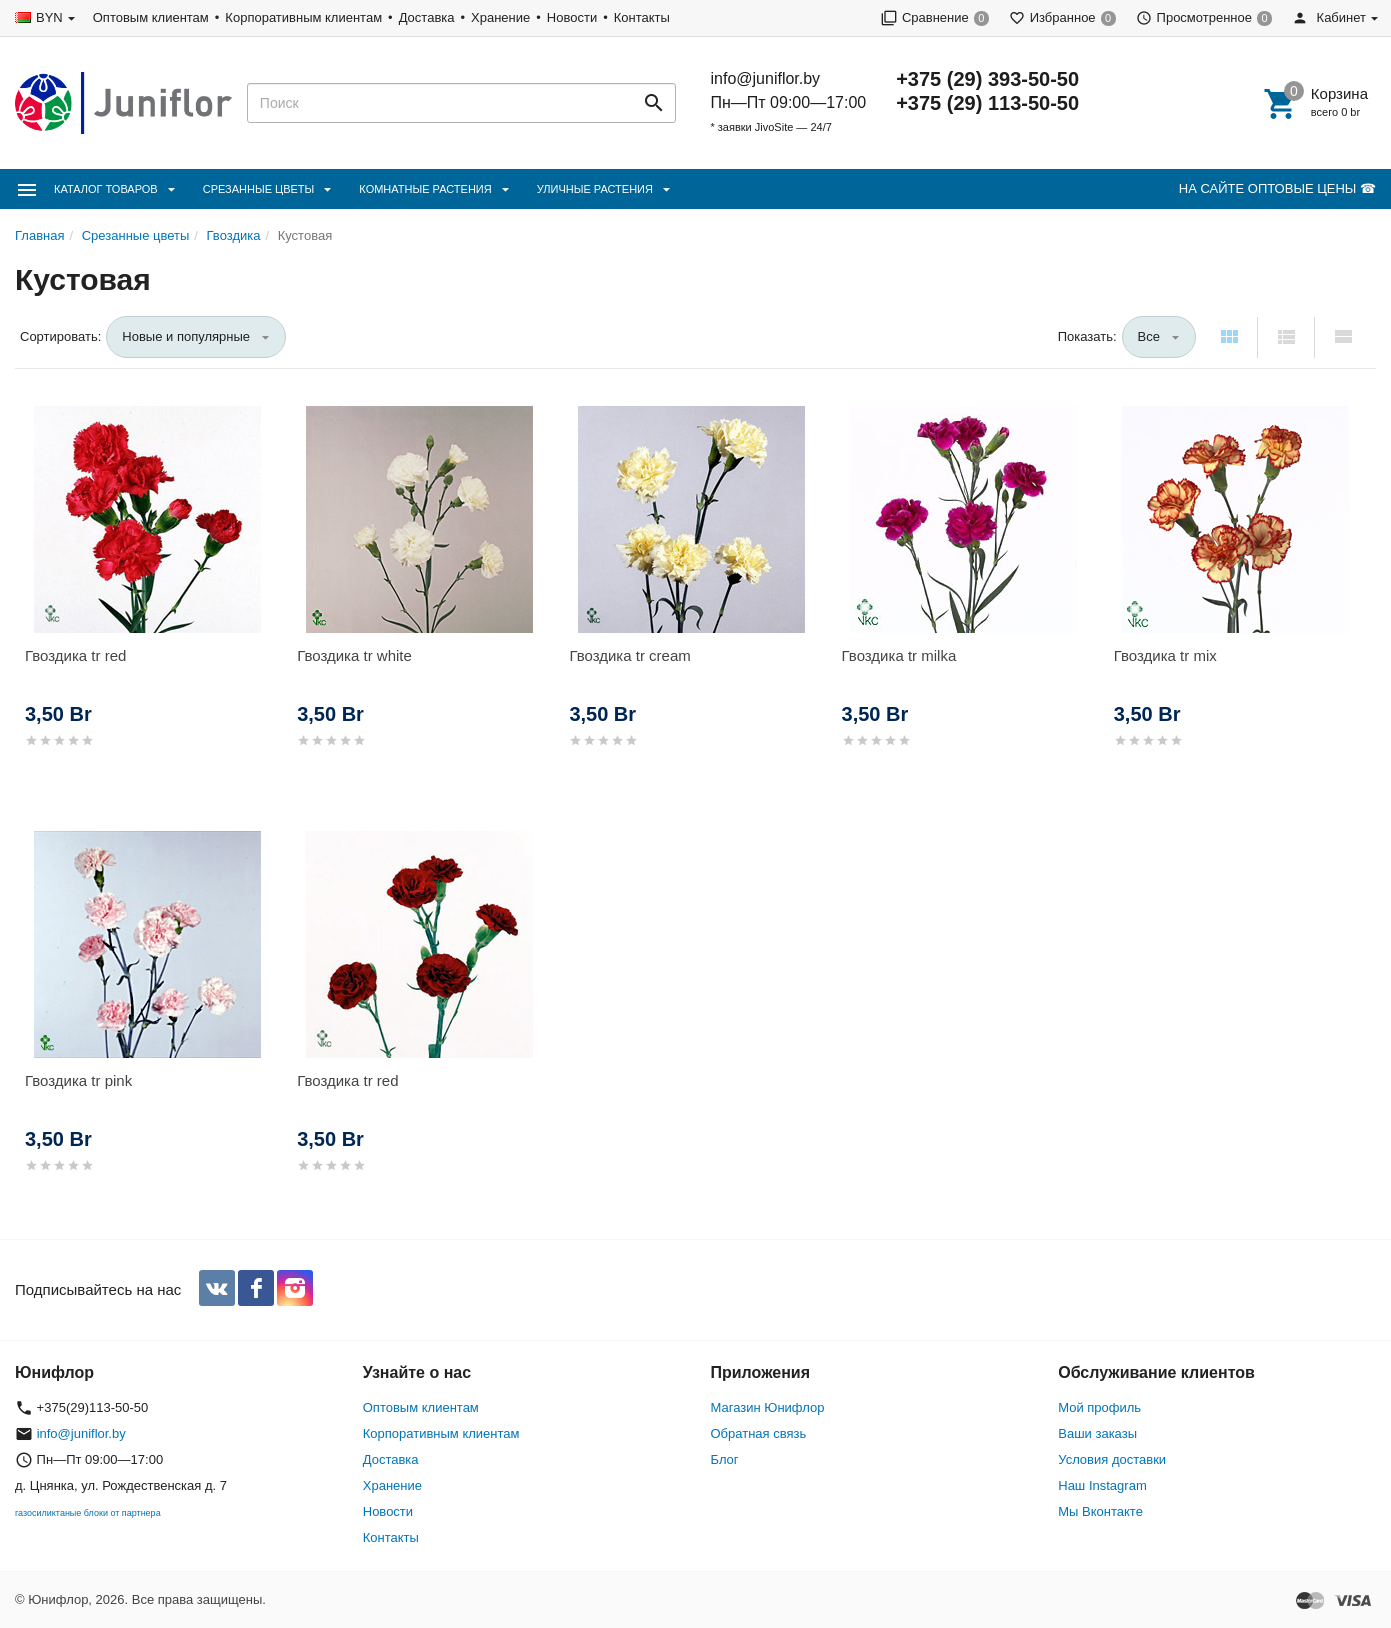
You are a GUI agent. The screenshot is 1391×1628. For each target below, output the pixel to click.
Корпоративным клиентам (303, 17)
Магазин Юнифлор (768, 1407)
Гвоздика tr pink (78, 1080)
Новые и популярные (186, 336)
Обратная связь (759, 1433)
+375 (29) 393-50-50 (987, 79)
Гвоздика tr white (354, 655)
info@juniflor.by (765, 78)
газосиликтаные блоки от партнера (88, 1513)
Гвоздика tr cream (629, 655)
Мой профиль (1099, 1407)
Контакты (642, 17)
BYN (49, 17)
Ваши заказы (1097, 1433)
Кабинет (1329, 17)
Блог (725, 1459)
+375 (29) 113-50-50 (987, 103)
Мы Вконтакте (1100, 1511)
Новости (572, 17)
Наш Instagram (1102, 1485)
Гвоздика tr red (75, 655)
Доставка (427, 17)
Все (1149, 336)
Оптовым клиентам (151, 17)
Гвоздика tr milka (899, 655)
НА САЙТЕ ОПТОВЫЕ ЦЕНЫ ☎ (1277, 188)
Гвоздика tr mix (1165, 655)
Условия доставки (1112, 1459)
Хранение (500, 17)
